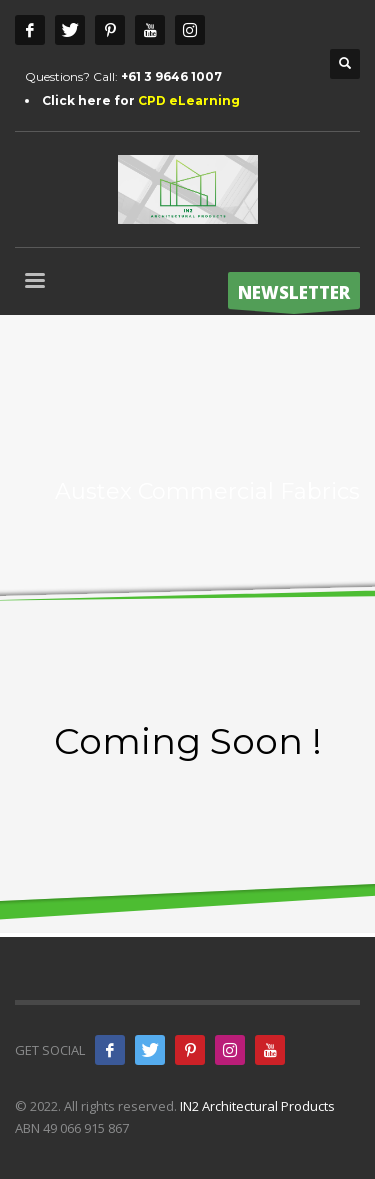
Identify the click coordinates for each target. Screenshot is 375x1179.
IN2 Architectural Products (257, 1106)
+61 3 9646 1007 (171, 76)
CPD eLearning (189, 100)
